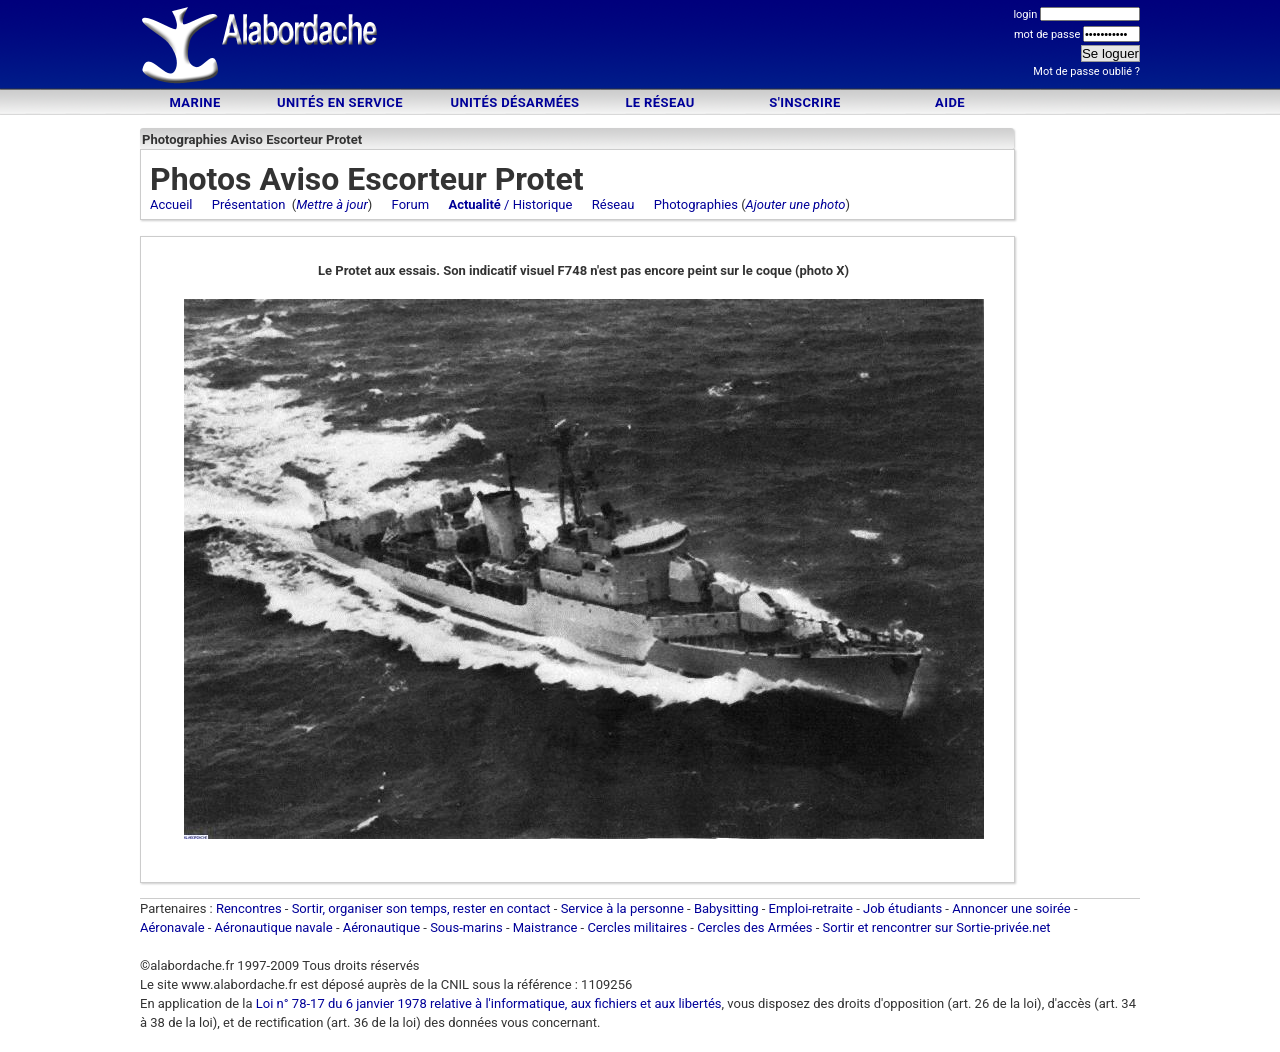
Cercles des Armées (754, 927)
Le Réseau (659, 102)
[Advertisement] (640, 47)
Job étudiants (902, 908)
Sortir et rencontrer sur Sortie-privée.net (937, 927)
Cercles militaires (637, 927)
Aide (950, 102)
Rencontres (249, 908)
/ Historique (510, 204)
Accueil (171, 204)
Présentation (249, 204)
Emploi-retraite (811, 908)
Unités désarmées (514, 102)
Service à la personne (622, 908)
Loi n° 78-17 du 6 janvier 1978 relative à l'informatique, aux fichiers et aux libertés (487, 1003)
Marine (194, 102)
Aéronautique (383, 927)
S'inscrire (804, 102)
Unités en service (340, 102)
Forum (410, 204)
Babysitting (726, 908)
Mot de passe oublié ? (1086, 71)
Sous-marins (466, 927)
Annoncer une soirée (1011, 908)
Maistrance (545, 927)
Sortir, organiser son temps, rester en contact (421, 908)
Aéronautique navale (274, 927)
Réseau (613, 204)
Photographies (696, 204)
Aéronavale (172, 927)
